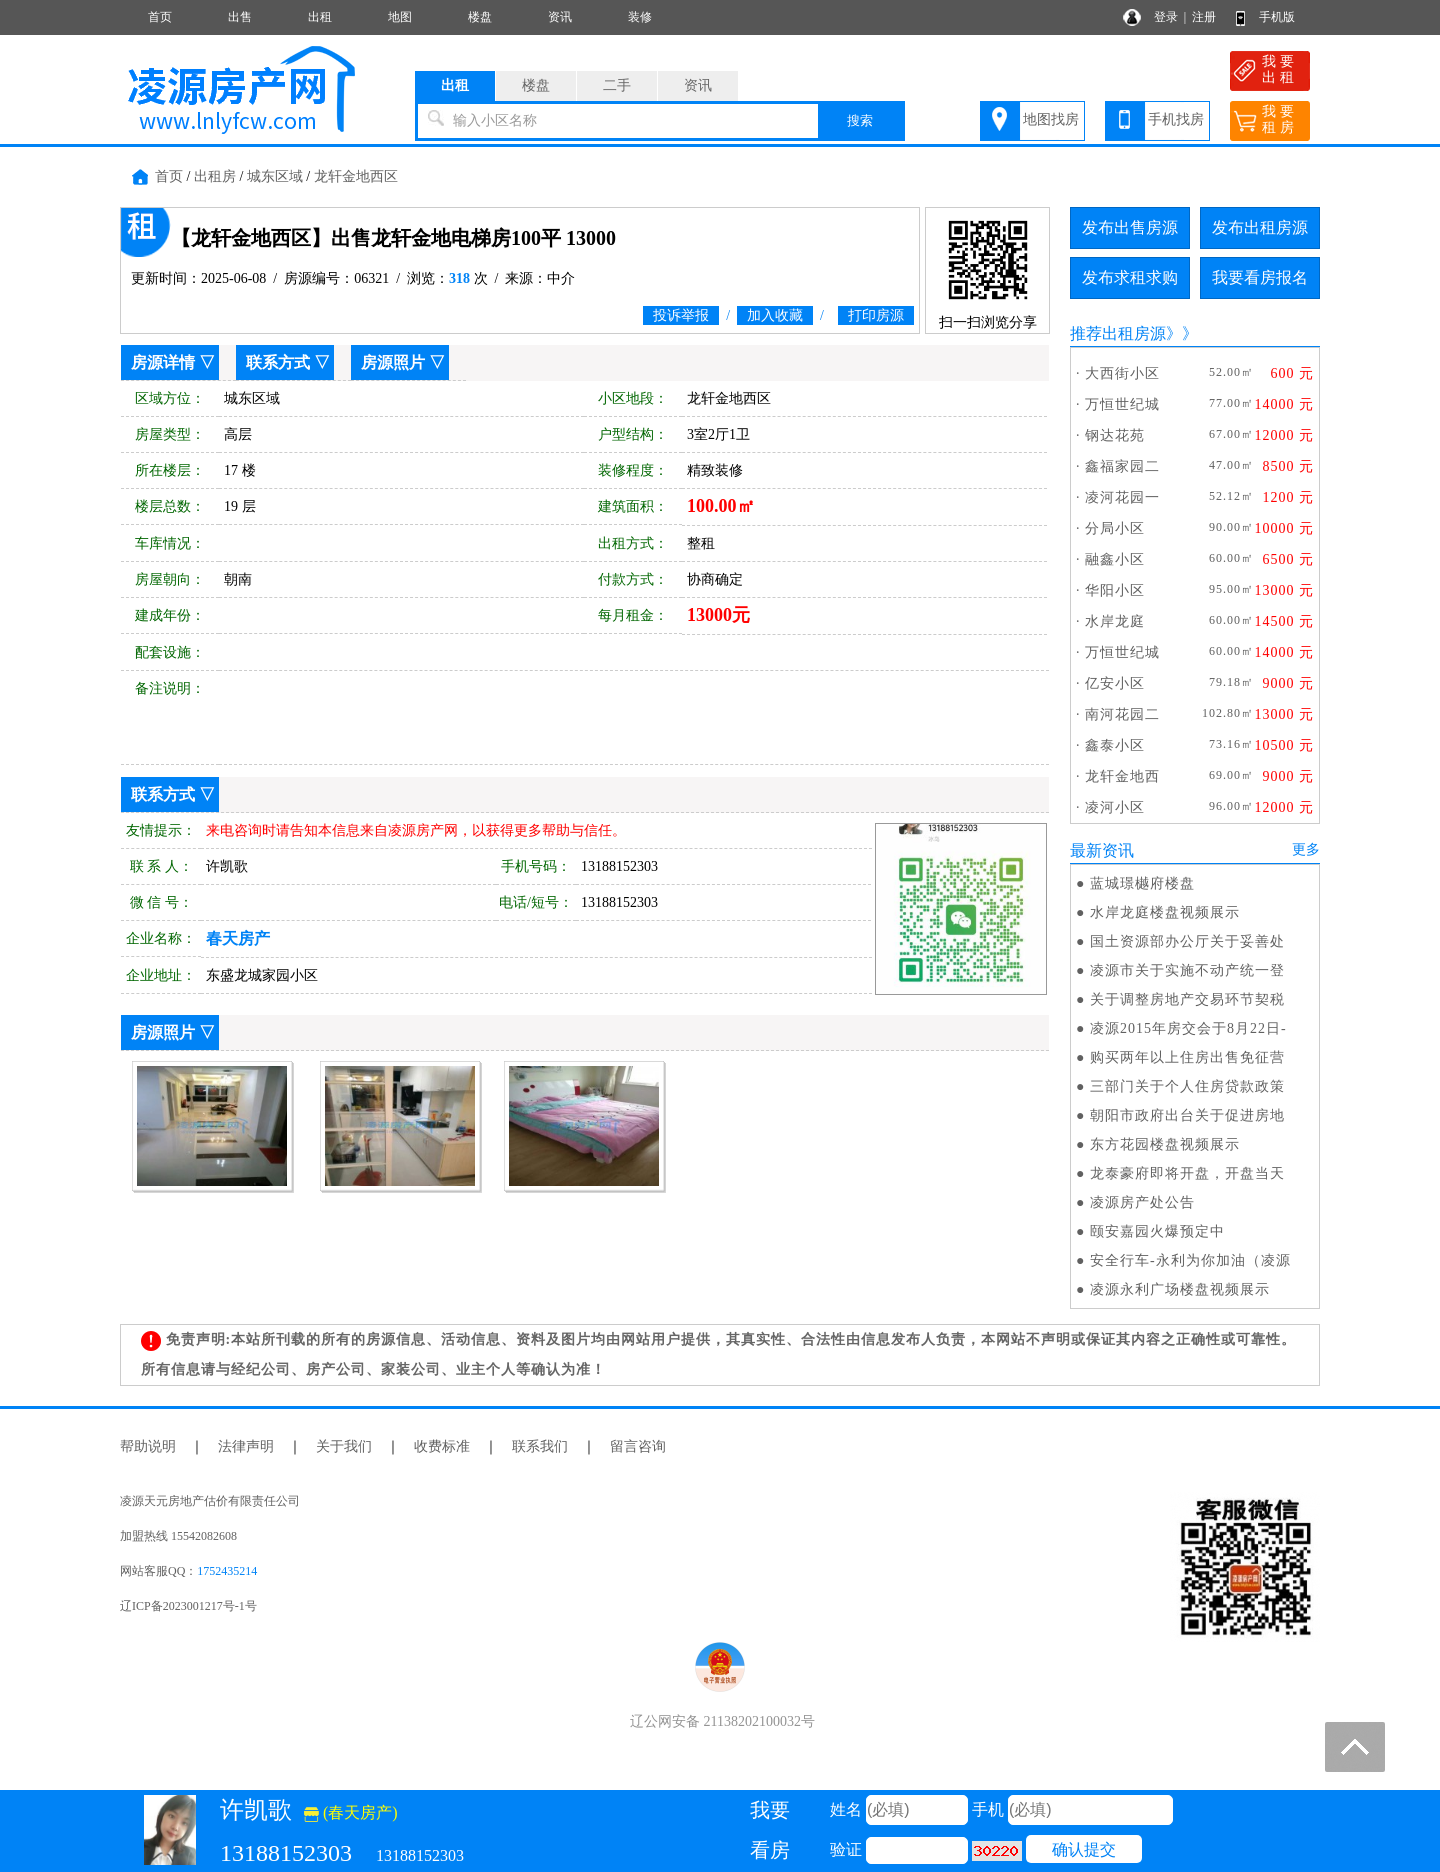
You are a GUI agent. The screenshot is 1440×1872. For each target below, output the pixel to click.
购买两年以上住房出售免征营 (1187, 1057)
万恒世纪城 (1122, 404)
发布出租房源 (1260, 227)
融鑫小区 (1115, 559)
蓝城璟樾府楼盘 (1142, 883)
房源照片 (393, 362)
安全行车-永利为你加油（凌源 (1190, 1260)
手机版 (1277, 17)
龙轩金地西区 (356, 176)
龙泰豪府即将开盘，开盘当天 (1187, 1173)
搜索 (860, 120)
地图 (400, 17)
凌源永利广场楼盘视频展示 (1180, 1289)
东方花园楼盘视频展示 (1165, 1144)
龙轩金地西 (1122, 776)
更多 (1306, 849)
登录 (1166, 17)
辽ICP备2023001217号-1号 (188, 1606)
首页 (160, 17)
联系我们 (540, 1446)
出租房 (215, 176)
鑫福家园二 (1122, 466)
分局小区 (1115, 528)
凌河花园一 (1122, 497)
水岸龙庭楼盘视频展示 (1165, 912)
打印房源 (876, 315)
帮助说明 (148, 1446)
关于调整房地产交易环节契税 (1187, 999)
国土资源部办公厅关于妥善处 (1187, 941)
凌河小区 (1115, 807)
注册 (1204, 17)
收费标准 (442, 1446)
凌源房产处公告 (1142, 1202)
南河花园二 (1122, 714)
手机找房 (1176, 119)
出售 (240, 17)
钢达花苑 (1115, 435)
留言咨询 (638, 1446)
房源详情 (163, 362)
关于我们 (344, 1446)
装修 (640, 17)
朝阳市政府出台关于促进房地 (1187, 1115)
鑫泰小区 (1115, 745)
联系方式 (278, 362)
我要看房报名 (1260, 277)
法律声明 (246, 1446)
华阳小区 (1115, 590)
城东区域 (275, 176)
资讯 (560, 17)
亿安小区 (1115, 683)
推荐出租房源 (1118, 333)
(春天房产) (351, 1812)
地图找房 (1051, 119)
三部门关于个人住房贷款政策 (1187, 1086)
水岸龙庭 (1115, 621)
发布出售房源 (1130, 227)
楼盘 (480, 17)
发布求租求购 (1130, 277)
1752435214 (227, 1571)
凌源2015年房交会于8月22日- (1188, 1028)
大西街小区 (1122, 373)
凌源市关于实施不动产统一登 (1187, 970)
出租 (320, 17)
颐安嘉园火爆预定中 (1157, 1231)
